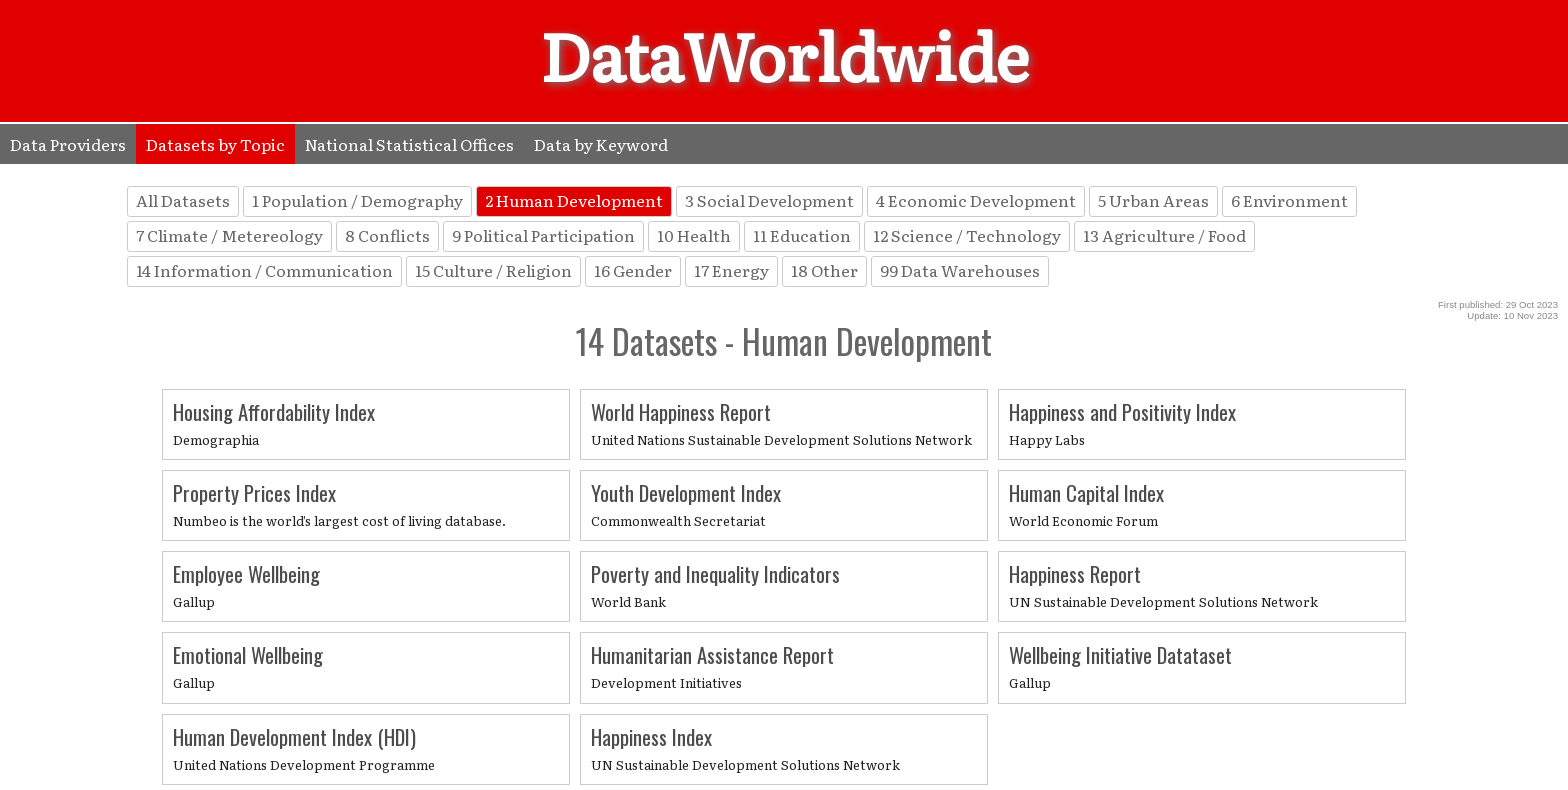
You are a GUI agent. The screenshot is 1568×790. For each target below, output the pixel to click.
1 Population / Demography (357, 200)
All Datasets (183, 200)
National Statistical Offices (409, 144)
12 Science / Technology (967, 235)
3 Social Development (769, 200)
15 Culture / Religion (493, 270)
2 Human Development (574, 200)
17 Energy (731, 270)
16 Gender (633, 270)
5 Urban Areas (1153, 200)
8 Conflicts (387, 235)
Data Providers (68, 144)
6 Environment (1289, 200)
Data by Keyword (601, 144)
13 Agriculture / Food (1164, 235)
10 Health (694, 235)
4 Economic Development (976, 200)
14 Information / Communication (264, 270)
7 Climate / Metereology (229, 235)
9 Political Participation (543, 235)
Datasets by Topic (215, 144)
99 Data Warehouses (960, 270)
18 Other (824, 270)
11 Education (802, 235)
